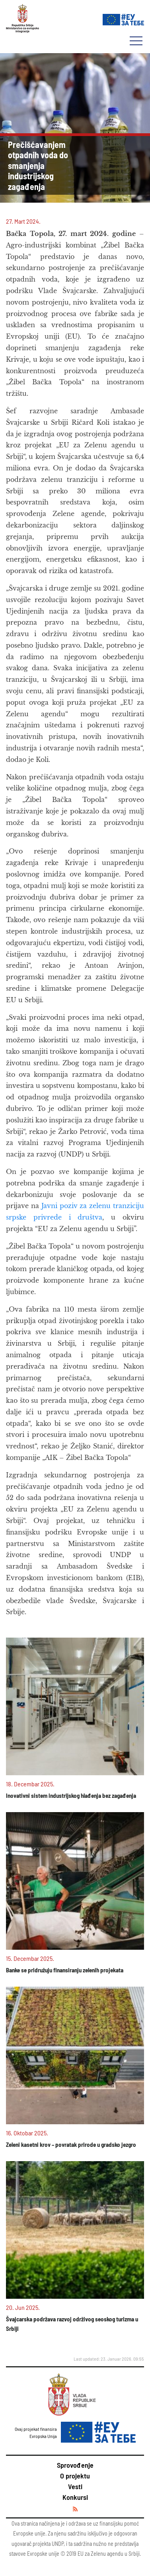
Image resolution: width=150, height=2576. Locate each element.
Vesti (75, 2486)
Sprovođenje (75, 2465)
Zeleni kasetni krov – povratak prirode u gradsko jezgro (71, 2144)
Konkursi (75, 2497)
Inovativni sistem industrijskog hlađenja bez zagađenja (71, 1795)
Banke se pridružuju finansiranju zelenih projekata (64, 1970)
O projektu (75, 2475)
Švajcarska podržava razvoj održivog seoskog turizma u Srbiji (72, 2323)
